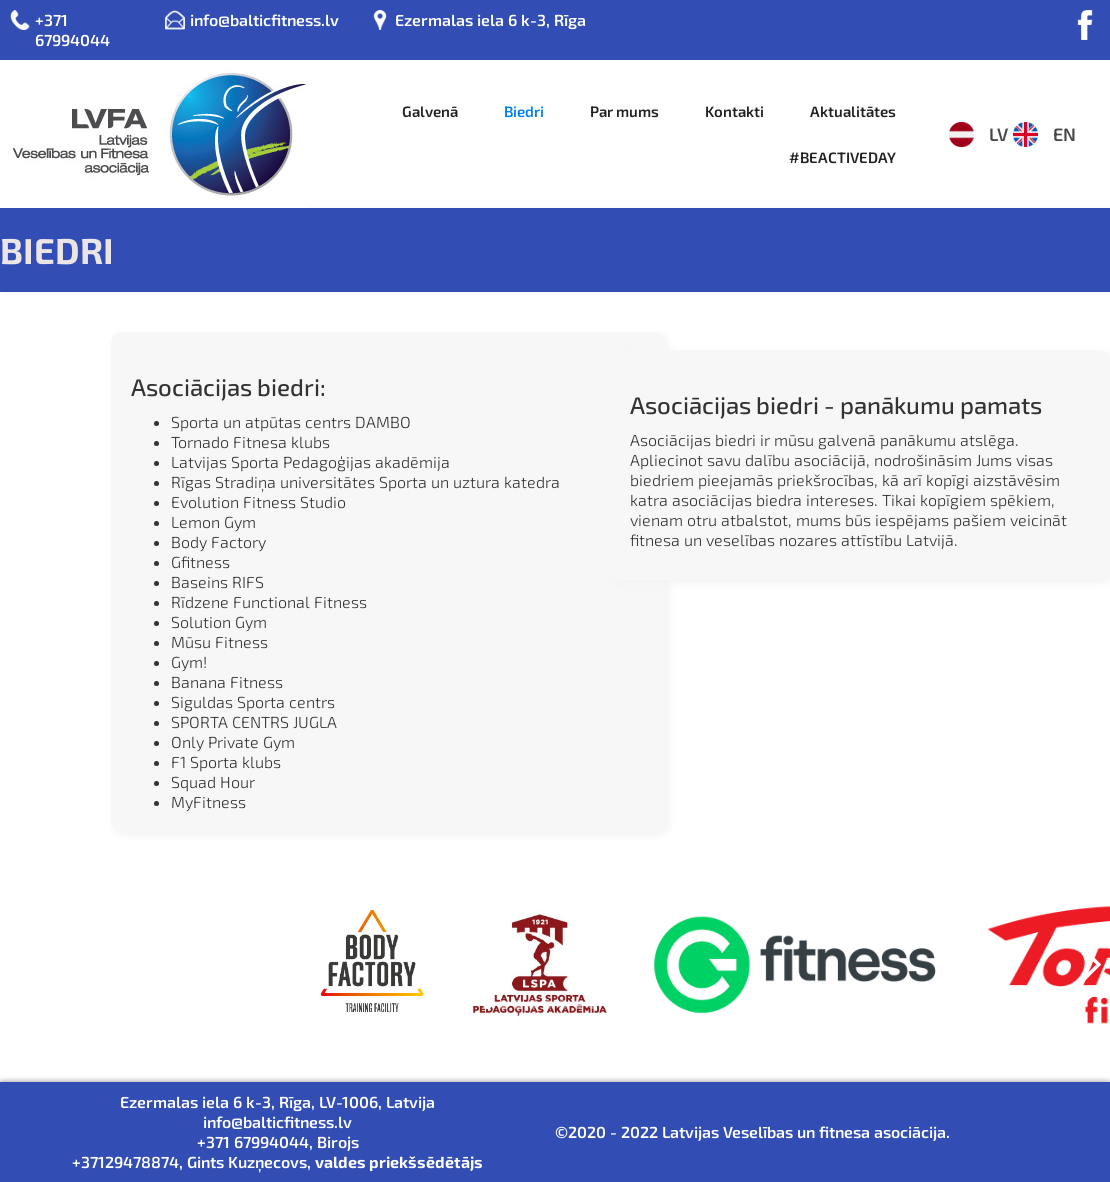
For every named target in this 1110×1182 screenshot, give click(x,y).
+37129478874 (125, 1161)
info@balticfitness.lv (264, 19)
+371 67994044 (72, 29)
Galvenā (430, 111)
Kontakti (734, 111)
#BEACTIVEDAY (842, 157)
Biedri (524, 111)
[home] (153, 134)
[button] (1090, 978)
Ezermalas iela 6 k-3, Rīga (490, 19)
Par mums (624, 111)
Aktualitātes (853, 111)
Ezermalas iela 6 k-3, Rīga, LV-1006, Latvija (277, 1101)
